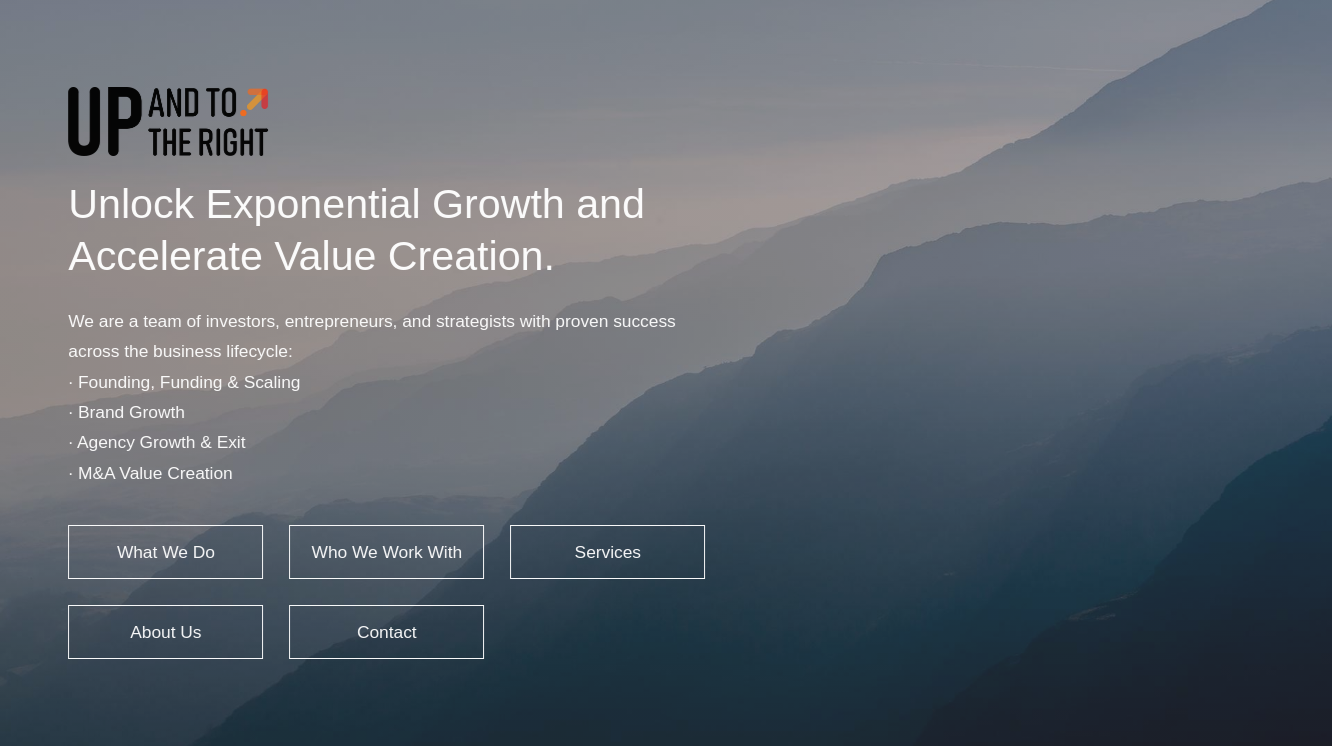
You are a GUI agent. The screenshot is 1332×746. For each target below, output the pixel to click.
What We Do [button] (165, 552)
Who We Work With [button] (385, 552)
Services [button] (606, 552)
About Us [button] (164, 632)
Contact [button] (386, 632)
